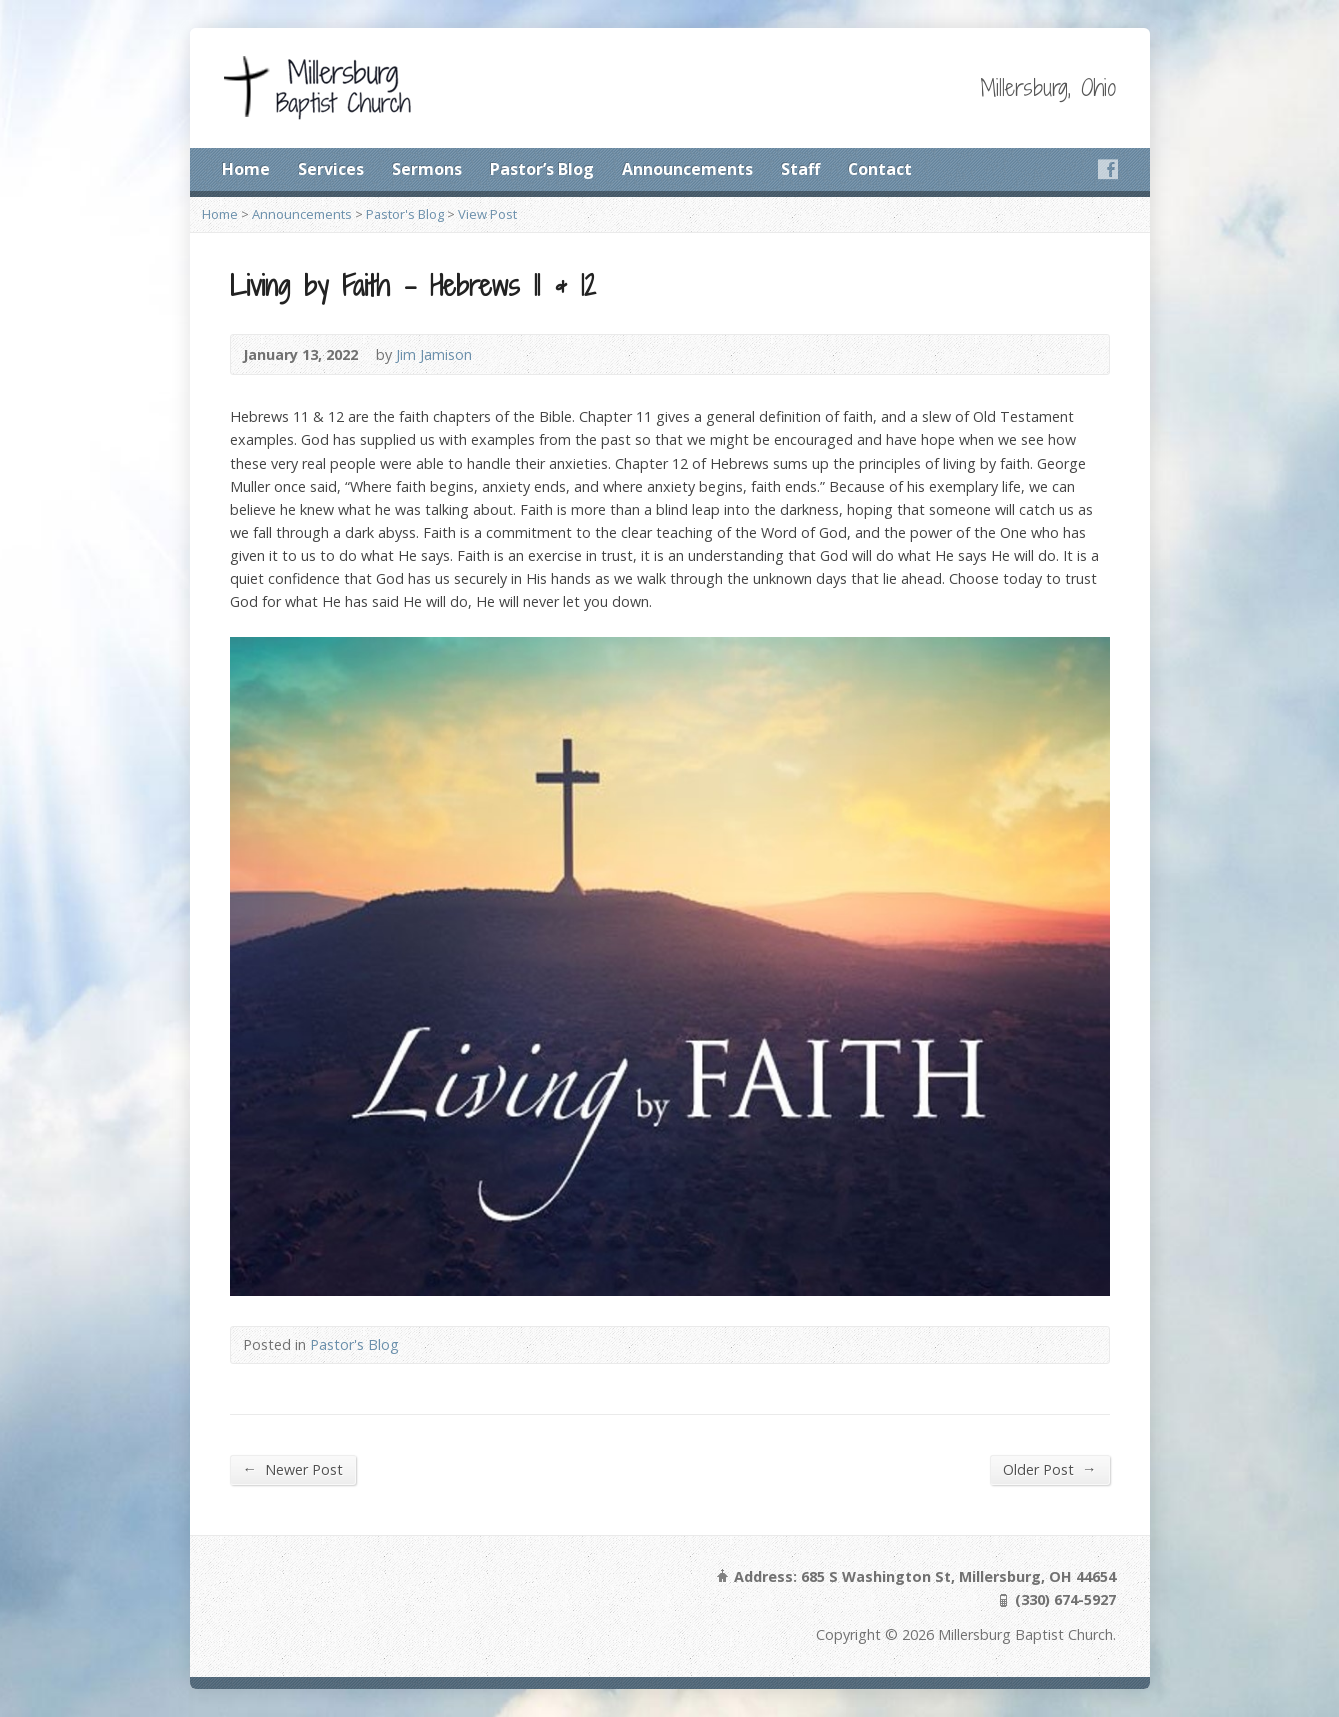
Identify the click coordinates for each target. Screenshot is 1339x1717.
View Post (487, 214)
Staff (800, 169)
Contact (880, 169)
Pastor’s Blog (542, 169)
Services (331, 169)
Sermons (427, 169)
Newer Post (293, 1469)
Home (246, 169)
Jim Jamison (434, 354)
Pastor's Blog (405, 214)
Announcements (687, 169)
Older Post (1049, 1469)
